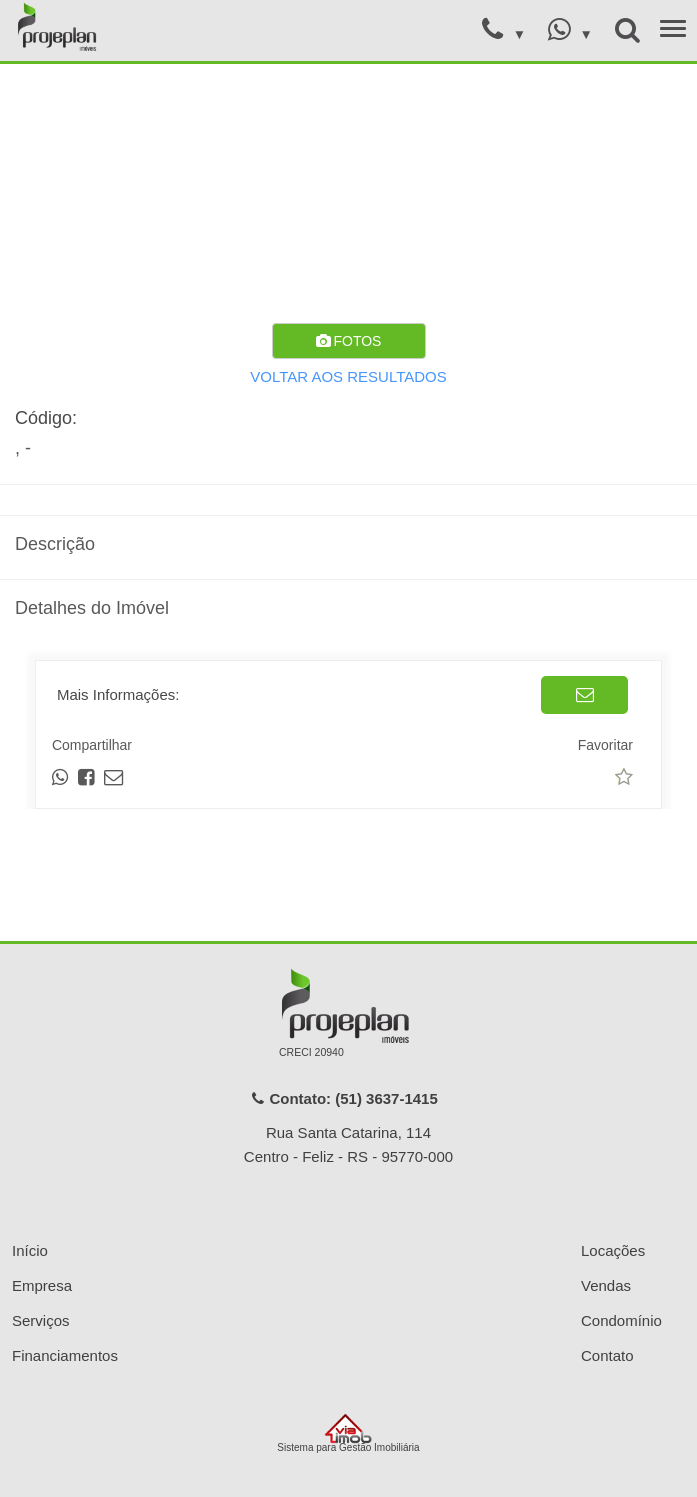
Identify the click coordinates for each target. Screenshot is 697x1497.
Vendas (606, 1285)
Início (30, 1250)
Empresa (42, 1285)
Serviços (41, 1320)
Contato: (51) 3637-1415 (344, 1098)
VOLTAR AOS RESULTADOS (348, 376)
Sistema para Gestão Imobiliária (348, 1433)
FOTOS (349, 341)
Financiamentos (65, 1355)
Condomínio (621, 1320)
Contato (607, 1355)
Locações (613, 1250)
